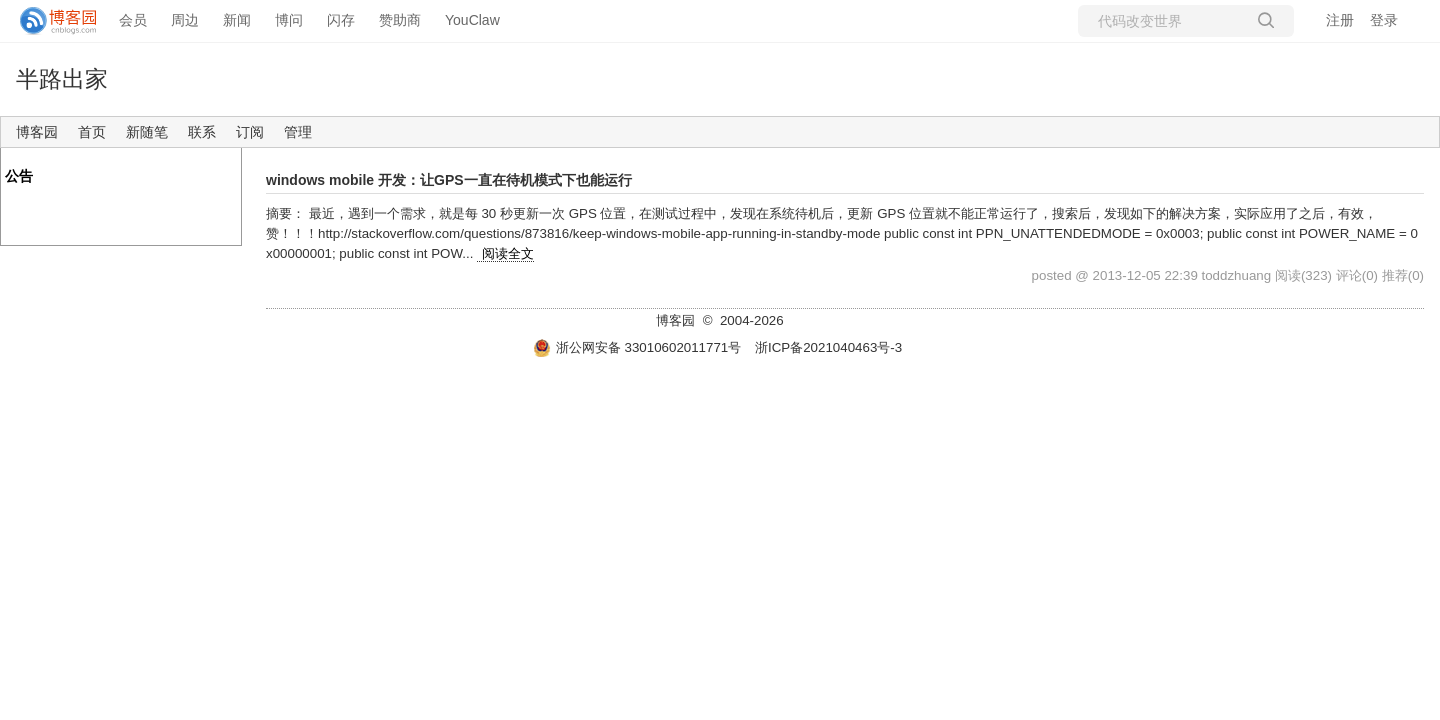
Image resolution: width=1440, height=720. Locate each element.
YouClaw (472, 20)
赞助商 (400, 20)
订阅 (250, 132)
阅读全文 (508, 253)
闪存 (341, 20)
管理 (298, 132)
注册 (1340, 20)
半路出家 (62, 79)
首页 (92, 132)
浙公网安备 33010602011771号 (637, 347)
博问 (289, 20)
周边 (185, 20)
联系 (202, 132)
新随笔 (147, 132)
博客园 (37, 132)
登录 (1384, 20)
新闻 (237, 20)
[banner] (50, 21)
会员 (133, 20)
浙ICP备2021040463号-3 (828, 347)
